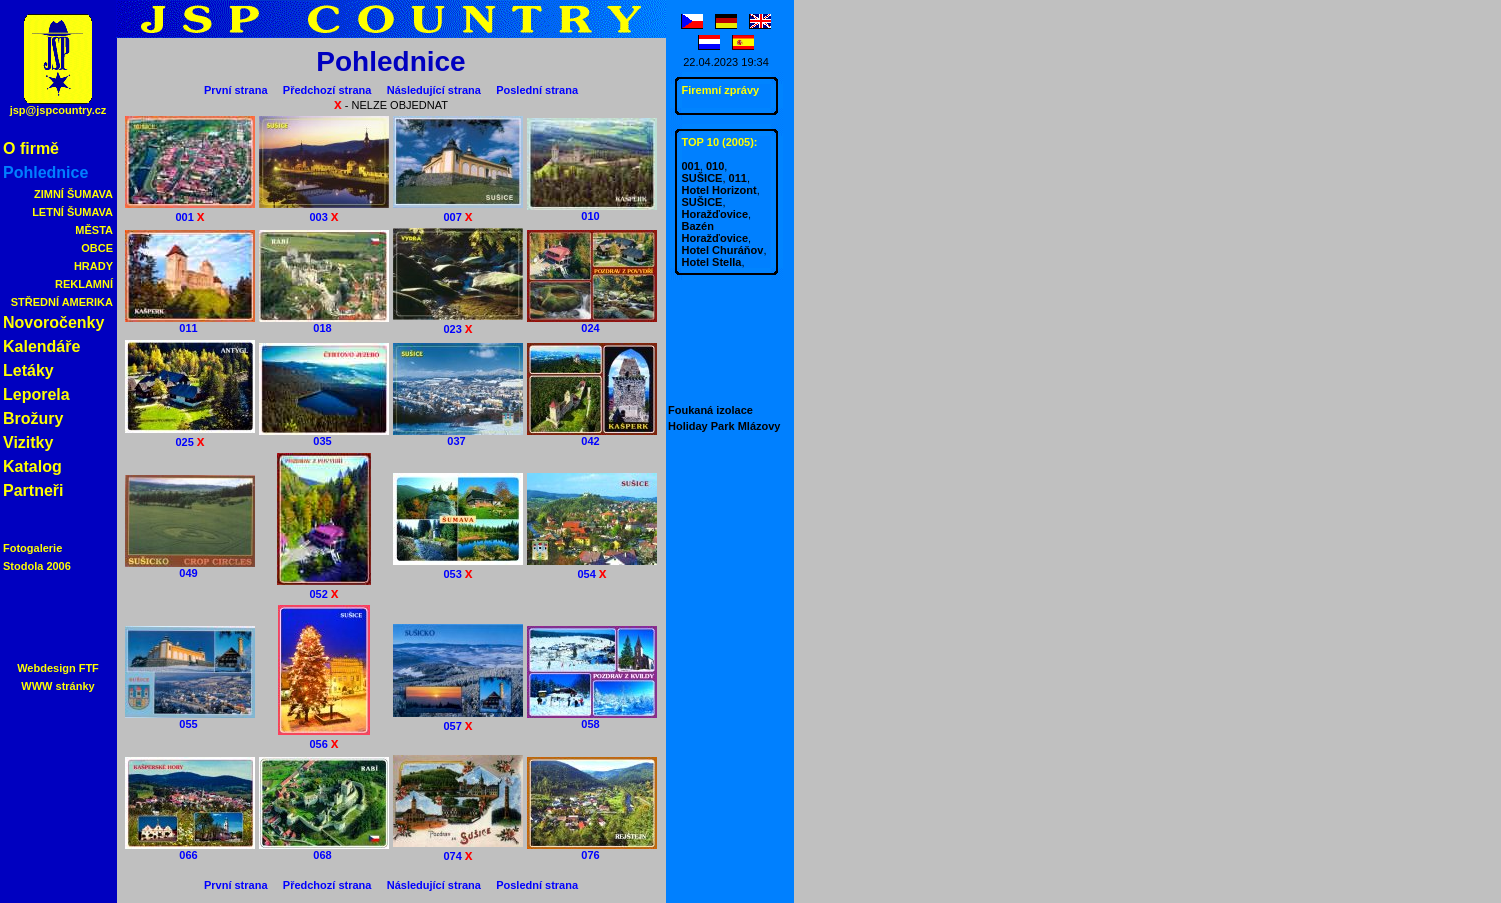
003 (324, 210)
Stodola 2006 (37, 566)
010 (592, 211)
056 (324, 737)
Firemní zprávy (721, 90)
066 (190, 850)
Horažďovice (715, 214)
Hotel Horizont (719, 190)
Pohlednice (45, 172)
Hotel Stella (712, 262)
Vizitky (28, 442)
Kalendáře (41, 346)
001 (190, 210)
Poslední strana (537, 90)
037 (458, 436)
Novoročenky (53, 322)
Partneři (33, 490)
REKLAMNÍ (84, 284)
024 (592, 323)
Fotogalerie (32, 548)
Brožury (33, 418)
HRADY (93, 266)
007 (458, 210)
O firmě (31, 148)
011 (190, 323)
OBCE (97, 248)
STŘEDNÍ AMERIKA (62, 302)
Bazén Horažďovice (715, 232)
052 (324, 587)
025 (190, 435)
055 (190, 719)
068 (324, 850)
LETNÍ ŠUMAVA (72, 212)
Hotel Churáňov (723, 250)
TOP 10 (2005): (720, 142)
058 (592, 719)
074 (458, 849)
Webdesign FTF (58, 668)
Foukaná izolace (710, 410)
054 (592, 567)
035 (324, 436)
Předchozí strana (327, 90)
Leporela (36, 394)
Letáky (28, 370)
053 (458, 567)
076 (592, 850)
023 (458, 322)
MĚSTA (94, 230)
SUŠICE (702, 178)
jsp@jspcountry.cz (58, 110)
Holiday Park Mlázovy (724, 426)
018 (324, 323)
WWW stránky (57, 686)
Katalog (32, 466)
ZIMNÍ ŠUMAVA (73, 194)
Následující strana (434, 90)
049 (190, 568)
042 (592, 436)
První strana (236, 90)
